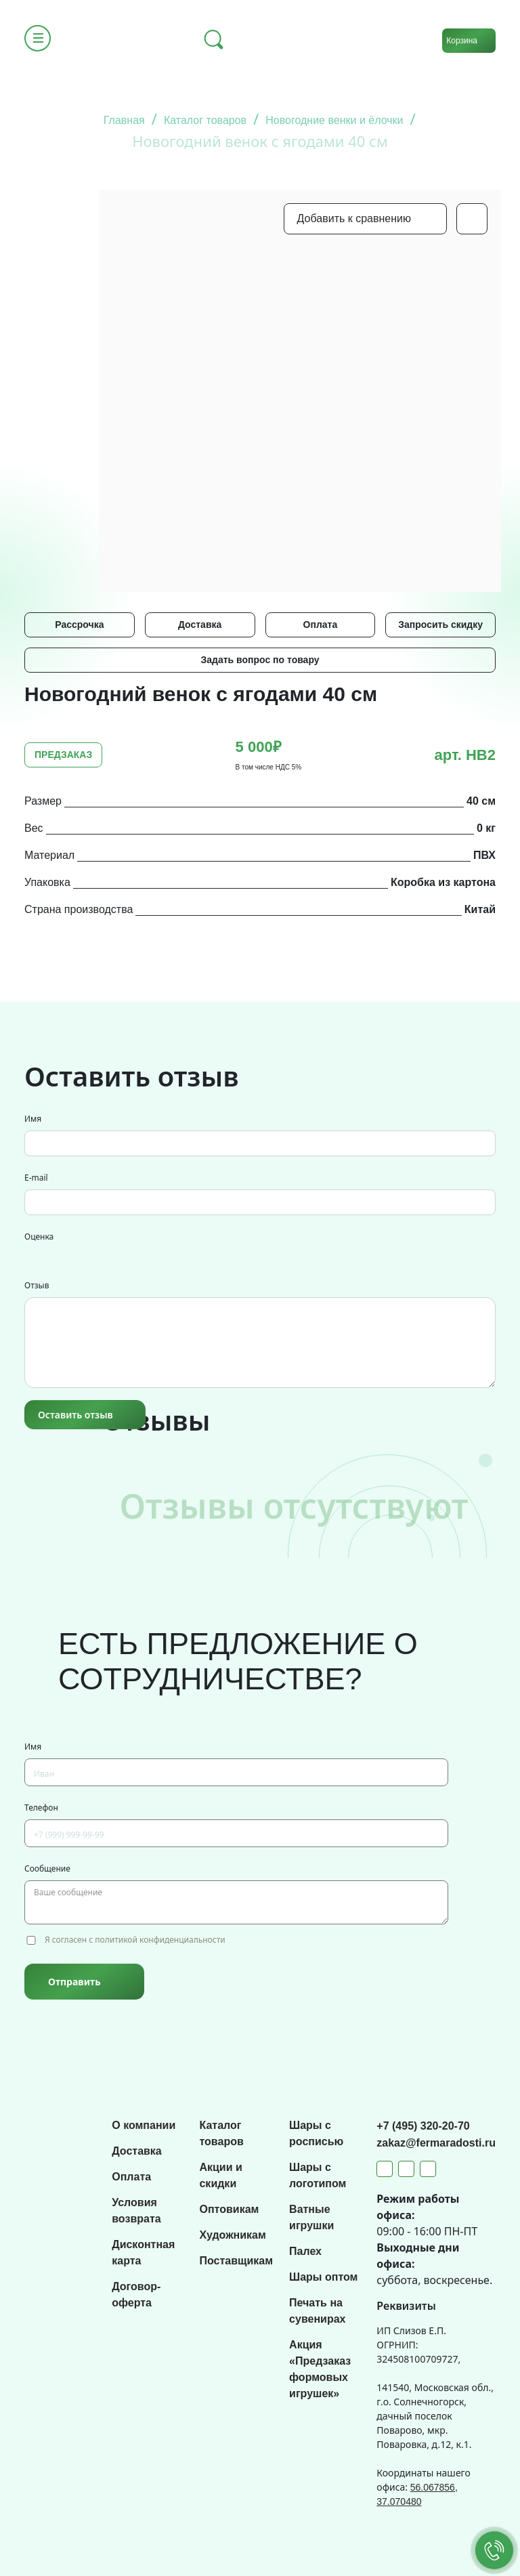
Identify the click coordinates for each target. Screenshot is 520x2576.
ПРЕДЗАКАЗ (63, 754)
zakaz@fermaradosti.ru (436, 2143)
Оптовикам (229, 2209)
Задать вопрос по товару (259, 659)
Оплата (320, 624)
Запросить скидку (440, 624)
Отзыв (36, 1285)
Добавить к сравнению (354, 218)
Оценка (38, 1236)
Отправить (74, 1981)
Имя (32, 1118)
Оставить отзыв (75, 1414)
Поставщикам (236, 2260)
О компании (143, 2125)
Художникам (232, 2235)
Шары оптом (323, 2277)
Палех (305, 2251)
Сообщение (47, 1868)
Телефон (41, 1807)
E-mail (36, 1177)
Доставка (199, 624)
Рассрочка (79, 624)
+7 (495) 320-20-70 (422, 2126)
